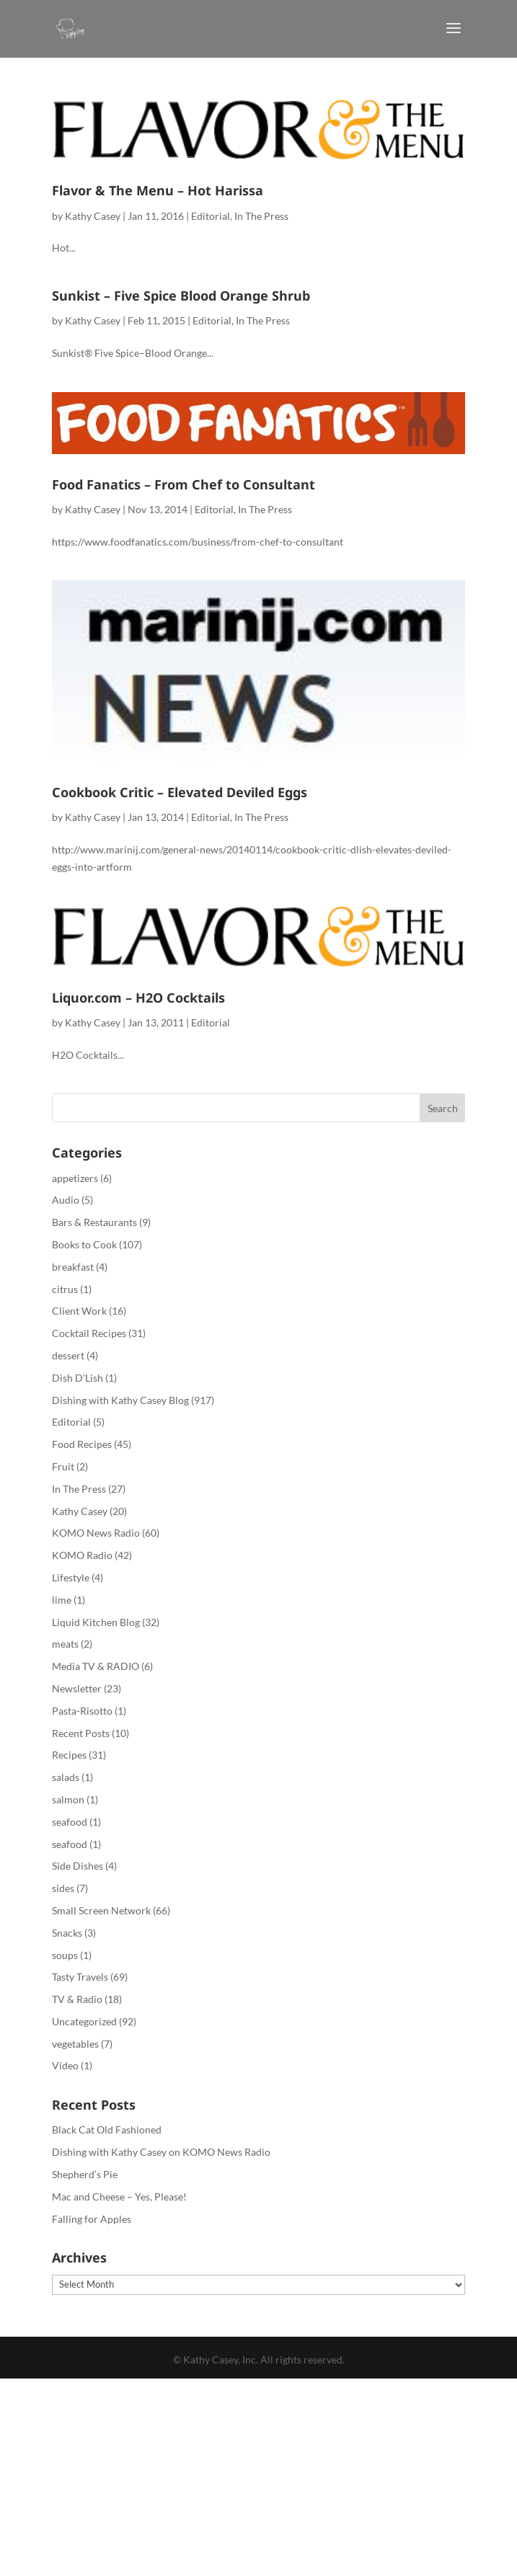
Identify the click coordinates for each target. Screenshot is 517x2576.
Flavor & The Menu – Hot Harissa (157, 190)
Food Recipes (82, 1444)
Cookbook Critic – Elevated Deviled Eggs (179, 792)
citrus (65, 1289)
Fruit (63, 1466)
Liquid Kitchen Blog (96, 1622)
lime (61, 1600)
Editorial (210, 216)
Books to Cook (84, 1244)
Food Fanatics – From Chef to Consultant (183, 484)
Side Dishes (77, 1866)
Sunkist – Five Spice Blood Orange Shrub (181, 295)
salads (65, 1777)
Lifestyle (70, 1577)
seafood (69, 1822)
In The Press (261, 216)
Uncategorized (84, 2021)
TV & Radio (77, 1999)
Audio (65, 1200)
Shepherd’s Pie (85, 2174)
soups (65, 1955)
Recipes (69, 1755)
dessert (68, 1355)
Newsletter (77, 1688)
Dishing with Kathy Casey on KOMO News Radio (161, 2152)
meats (65, 1644)
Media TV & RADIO (95, 1666)
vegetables (75, 2044)
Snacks (67, 1933)
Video (65, 2065)
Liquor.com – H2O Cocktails (138, 997)
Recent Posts (81, 1733)
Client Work (79, 1311)
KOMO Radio (82, 1555)
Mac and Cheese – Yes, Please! (119, 2196)
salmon (68, 1799)
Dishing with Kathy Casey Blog (120, 1400)
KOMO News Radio (96, 1533)
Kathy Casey (92, 216)
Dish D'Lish (77, 1378)
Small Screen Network (101, 1910)
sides (63, 1888)
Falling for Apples (91, 2219)
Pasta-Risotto (82, 1711)
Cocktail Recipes (89, 1333)
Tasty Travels (80, 1977)
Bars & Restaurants (94, 1222)
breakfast (73, 1267)
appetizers (75, 1178)
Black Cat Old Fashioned (107, 2129)
